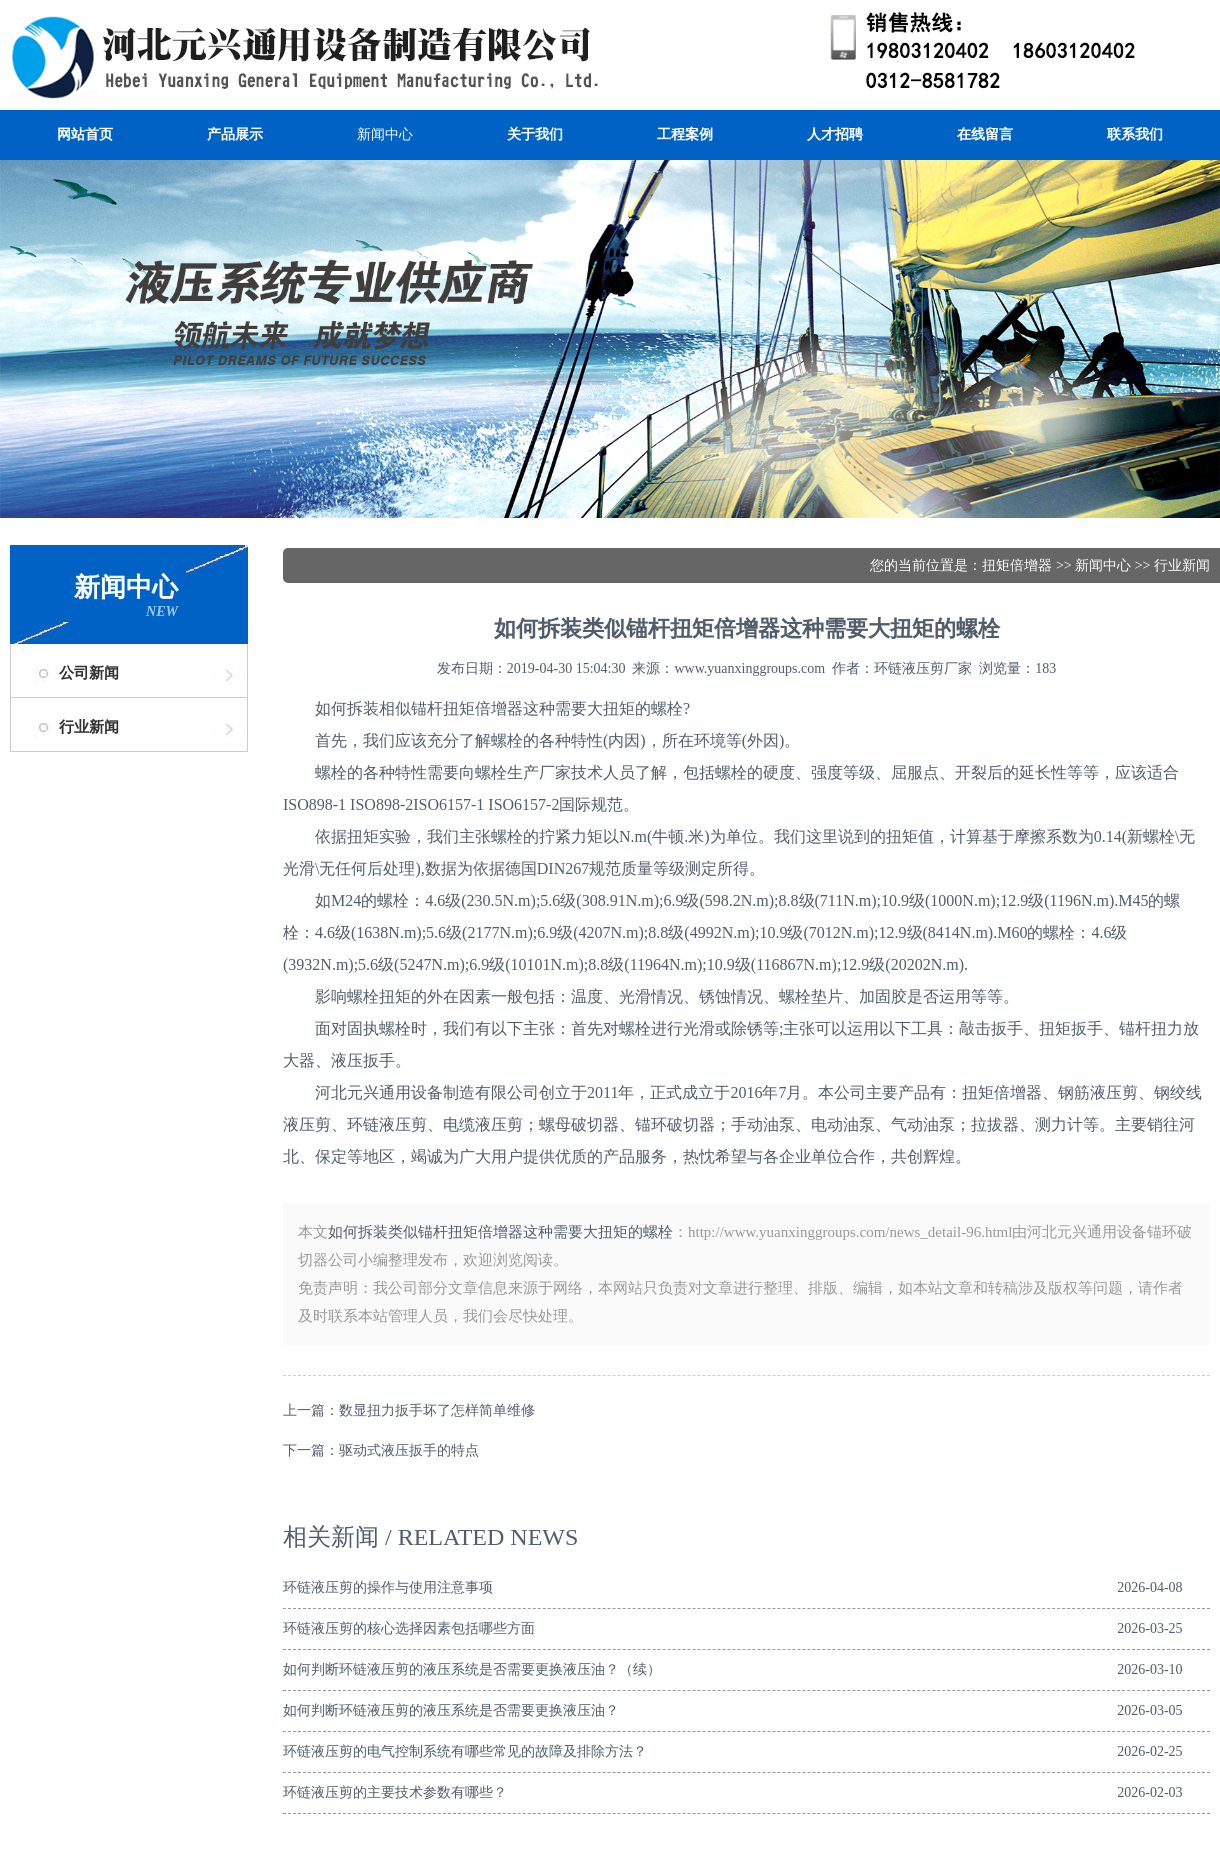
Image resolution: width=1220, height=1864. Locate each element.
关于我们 (535, 134)
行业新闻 (89, 727)
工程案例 (685, 134)
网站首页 (85, 134)
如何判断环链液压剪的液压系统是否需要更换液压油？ (451, 1710)
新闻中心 (385, 134)
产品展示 (235, 134)
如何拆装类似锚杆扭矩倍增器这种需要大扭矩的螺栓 (500, 1232)
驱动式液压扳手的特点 (409, 1450)
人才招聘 (835, 134)
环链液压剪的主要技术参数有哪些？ (395, 1792)
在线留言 (985, 134)
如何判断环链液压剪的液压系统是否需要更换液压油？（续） (472, 1669)
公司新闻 (89, 673)
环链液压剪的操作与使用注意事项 (388, 1587)
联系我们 (1135, 134)
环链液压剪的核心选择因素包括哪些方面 (409, 1628)
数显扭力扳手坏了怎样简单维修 (437, 1410)
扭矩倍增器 (1017, 565)
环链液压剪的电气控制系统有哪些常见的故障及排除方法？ (465, 1751)
